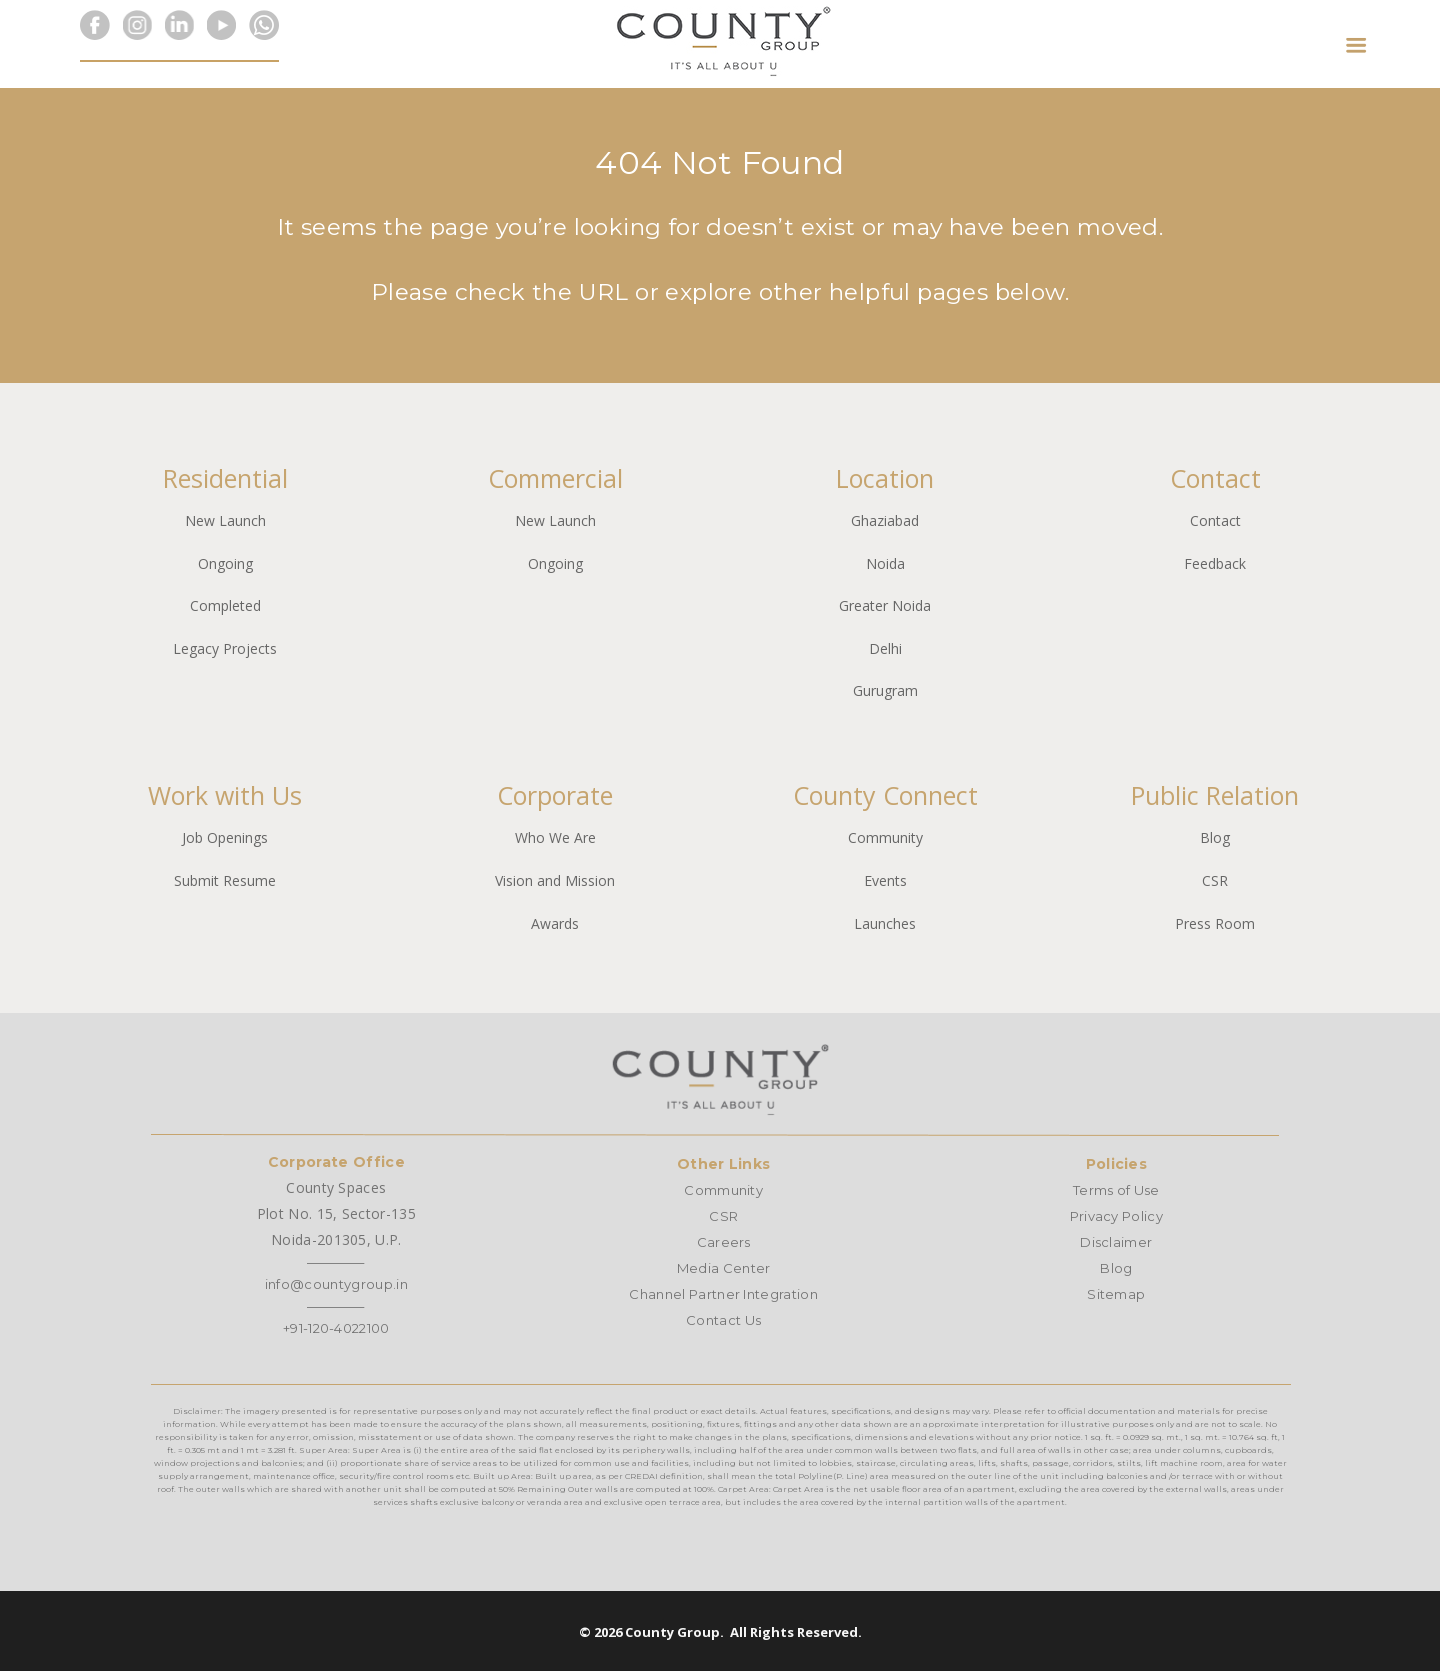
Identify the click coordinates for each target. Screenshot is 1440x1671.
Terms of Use (1116, 1190)
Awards (555, 923)
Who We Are (555, 837)
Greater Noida (885, 605)
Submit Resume (225, 880)
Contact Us (723, 1320)
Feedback (1215, 563)
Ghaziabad (885, 520)
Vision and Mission (555, 880)
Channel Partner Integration (723, 1294)
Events (885, 880)
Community (885, 837)
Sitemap (1116, 1294)
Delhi (885, 648)
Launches (885, 923)
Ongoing (225, 563)
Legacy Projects (225, 648)
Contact (1215, 520)
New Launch (225, 520)
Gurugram (885, 690)
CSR (1215, 880)
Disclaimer (1116, 1242)
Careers (724, 1242)
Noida (885, 563)
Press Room (1215, 923)
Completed (225, 605)
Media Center (724, 1268)
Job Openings (225, 837)
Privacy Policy (1116, 1216)
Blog (1215, 837)
